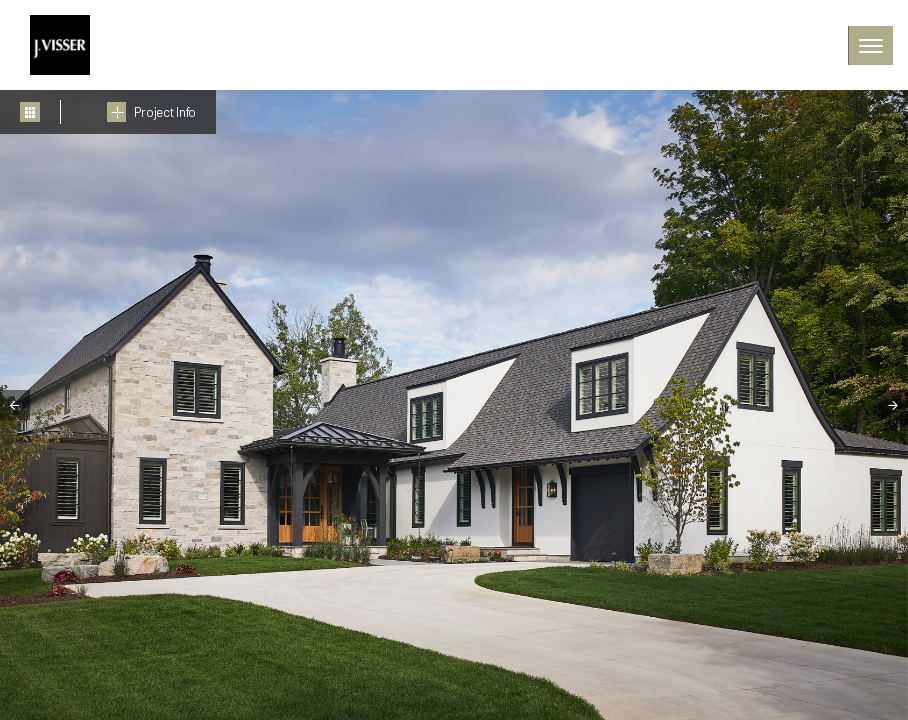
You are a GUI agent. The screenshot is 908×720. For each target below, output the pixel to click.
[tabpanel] (454, 405)
